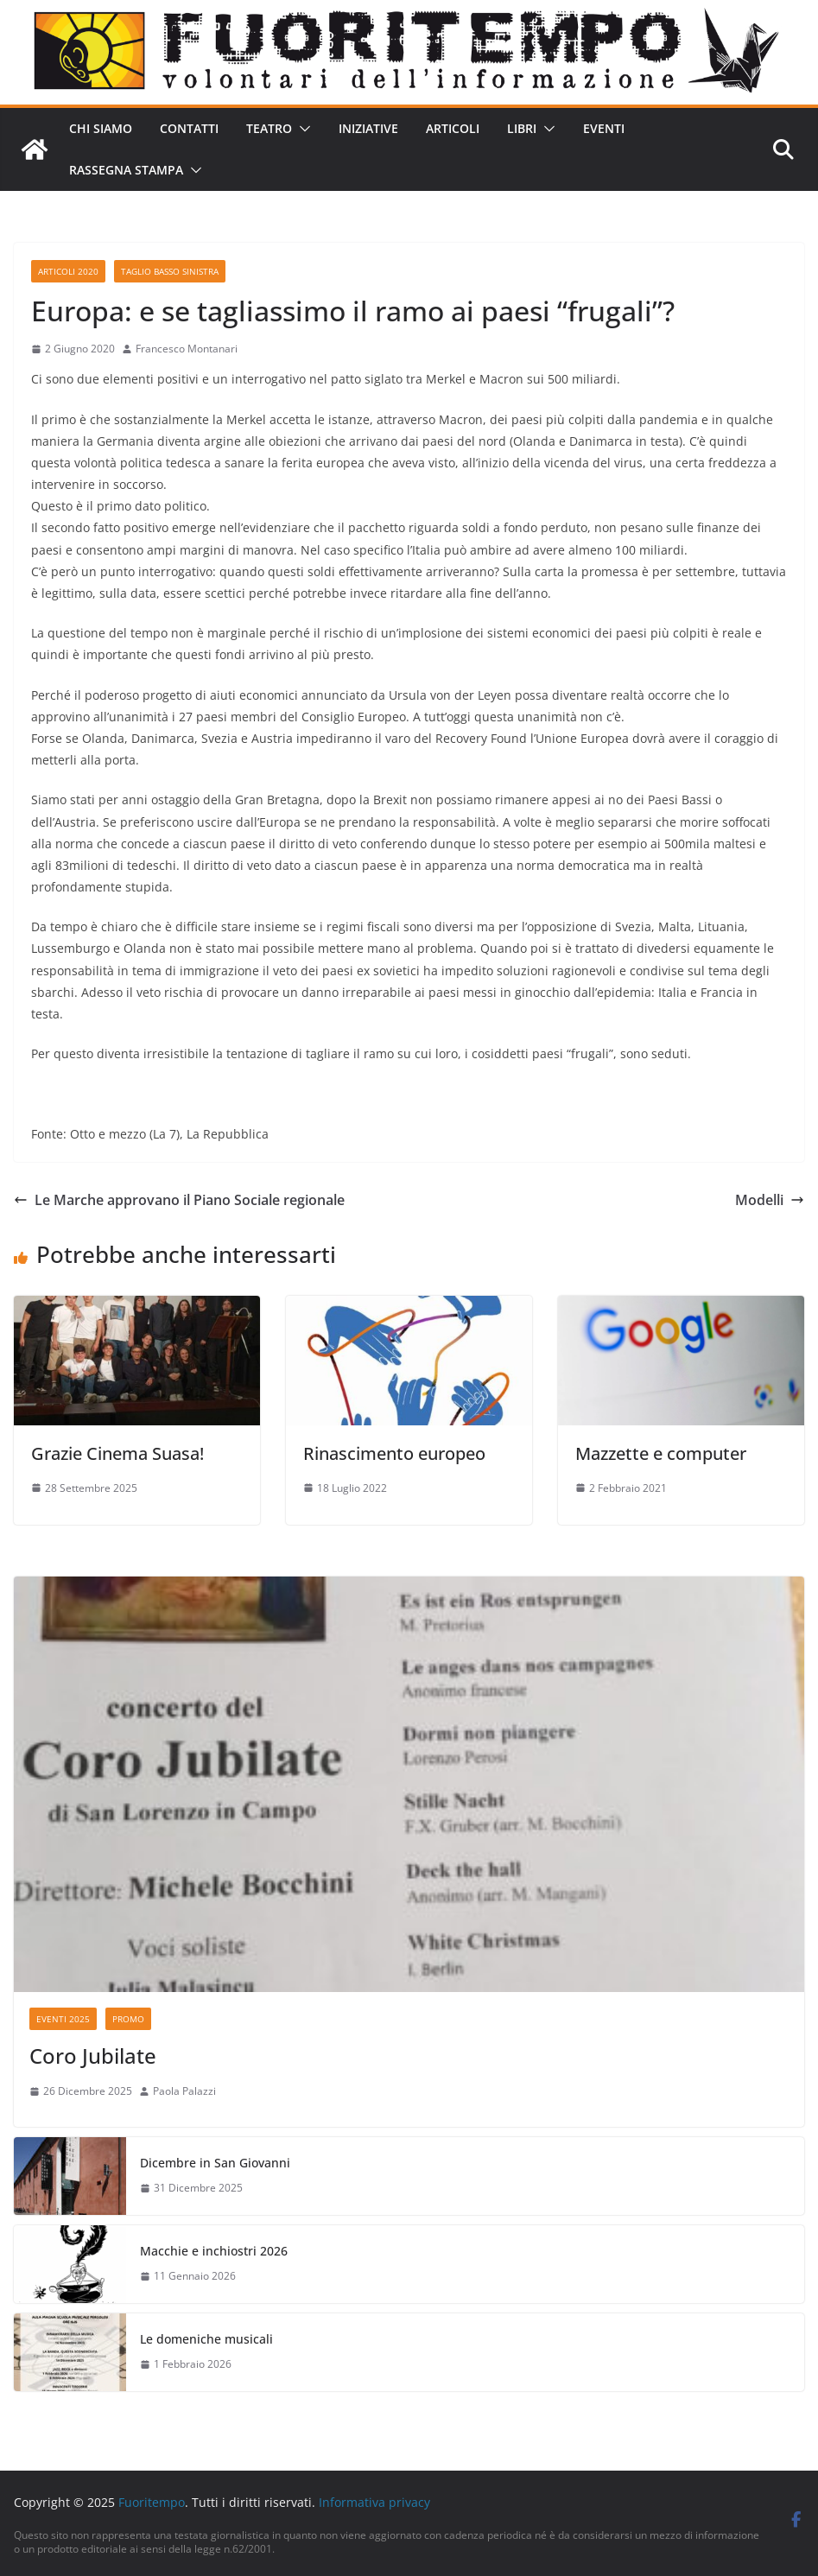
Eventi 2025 (63, 2019)
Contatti (189, 128)
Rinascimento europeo (394, 1453)
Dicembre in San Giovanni (215, 2162)
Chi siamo (100, 128)
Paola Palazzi (184, 2091)
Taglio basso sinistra (170, 271)
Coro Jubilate (92, 2055)
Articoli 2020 (68, 271)
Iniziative (368, 128)
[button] (301, 129)
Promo (128, 2019)
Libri (521, 128)
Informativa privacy (374, 2502)
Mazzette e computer (660, 1453)
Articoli (452, 128)
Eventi (604, 128)
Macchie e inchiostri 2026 (214, 2251)
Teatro (269, 128)
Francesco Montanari (187, 348)
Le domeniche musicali (206, 2339)
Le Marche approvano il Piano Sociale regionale (179, 1199)
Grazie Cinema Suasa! (117, 1453)
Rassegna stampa (126, 170)
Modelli (769, 1199)
